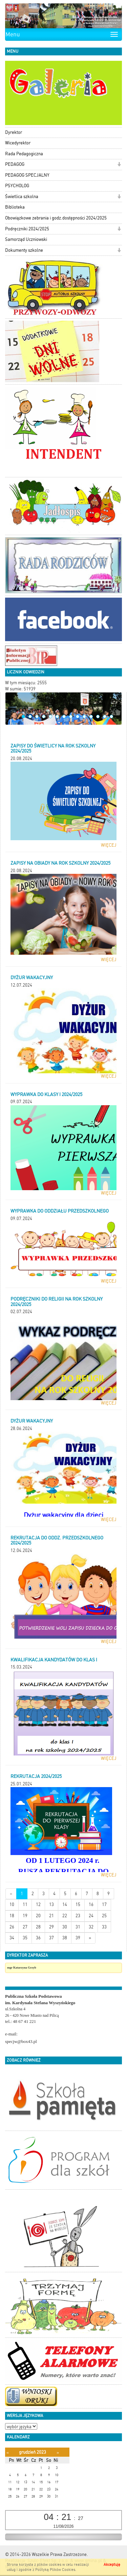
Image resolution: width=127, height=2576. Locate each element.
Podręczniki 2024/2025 (27, 228)
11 (91, 716)
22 (64, 1915)
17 (104, 1904)
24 (91, 1915)
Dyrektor (13, 132)
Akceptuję (112, 2564)
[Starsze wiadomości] (90, 1938)
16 (91, 1904)
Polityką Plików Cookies (55, 2570)
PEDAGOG (14, 164)
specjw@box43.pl (21, 2041)
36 (38, 1937)
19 (25, 1915)
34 (11, 1937)
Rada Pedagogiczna (24, 153)
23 (78, 1915)
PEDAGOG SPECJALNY (27, 175)
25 (104, 1915)
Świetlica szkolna (21, 196)
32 (91, 1926)
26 (11, 1926)
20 (38, 1915)
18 (11, 1915)
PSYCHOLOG (17, 185)
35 (25, 1937)
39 (78, 1937)
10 (84, 716)
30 (64, 1926)
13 (104, 716)
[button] (119, 165)
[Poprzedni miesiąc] (7, 2452)
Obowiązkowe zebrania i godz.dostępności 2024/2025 (56, 217)
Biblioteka (15, 207)
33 (104, 1926)
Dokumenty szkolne (24, 250)
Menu (12, 34)
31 (78, 1926)
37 (51, 1937)
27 (25, 1926)
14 (111, 716)
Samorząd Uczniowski (26, 239)
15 (78, 1904)
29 (51, 1926)
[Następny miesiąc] (58, 2452)
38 (64, 1937)
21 (51, 1915)
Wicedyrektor (17, 142)
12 (98, 716)
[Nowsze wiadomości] (11, 1894)
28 (38, 1926)
